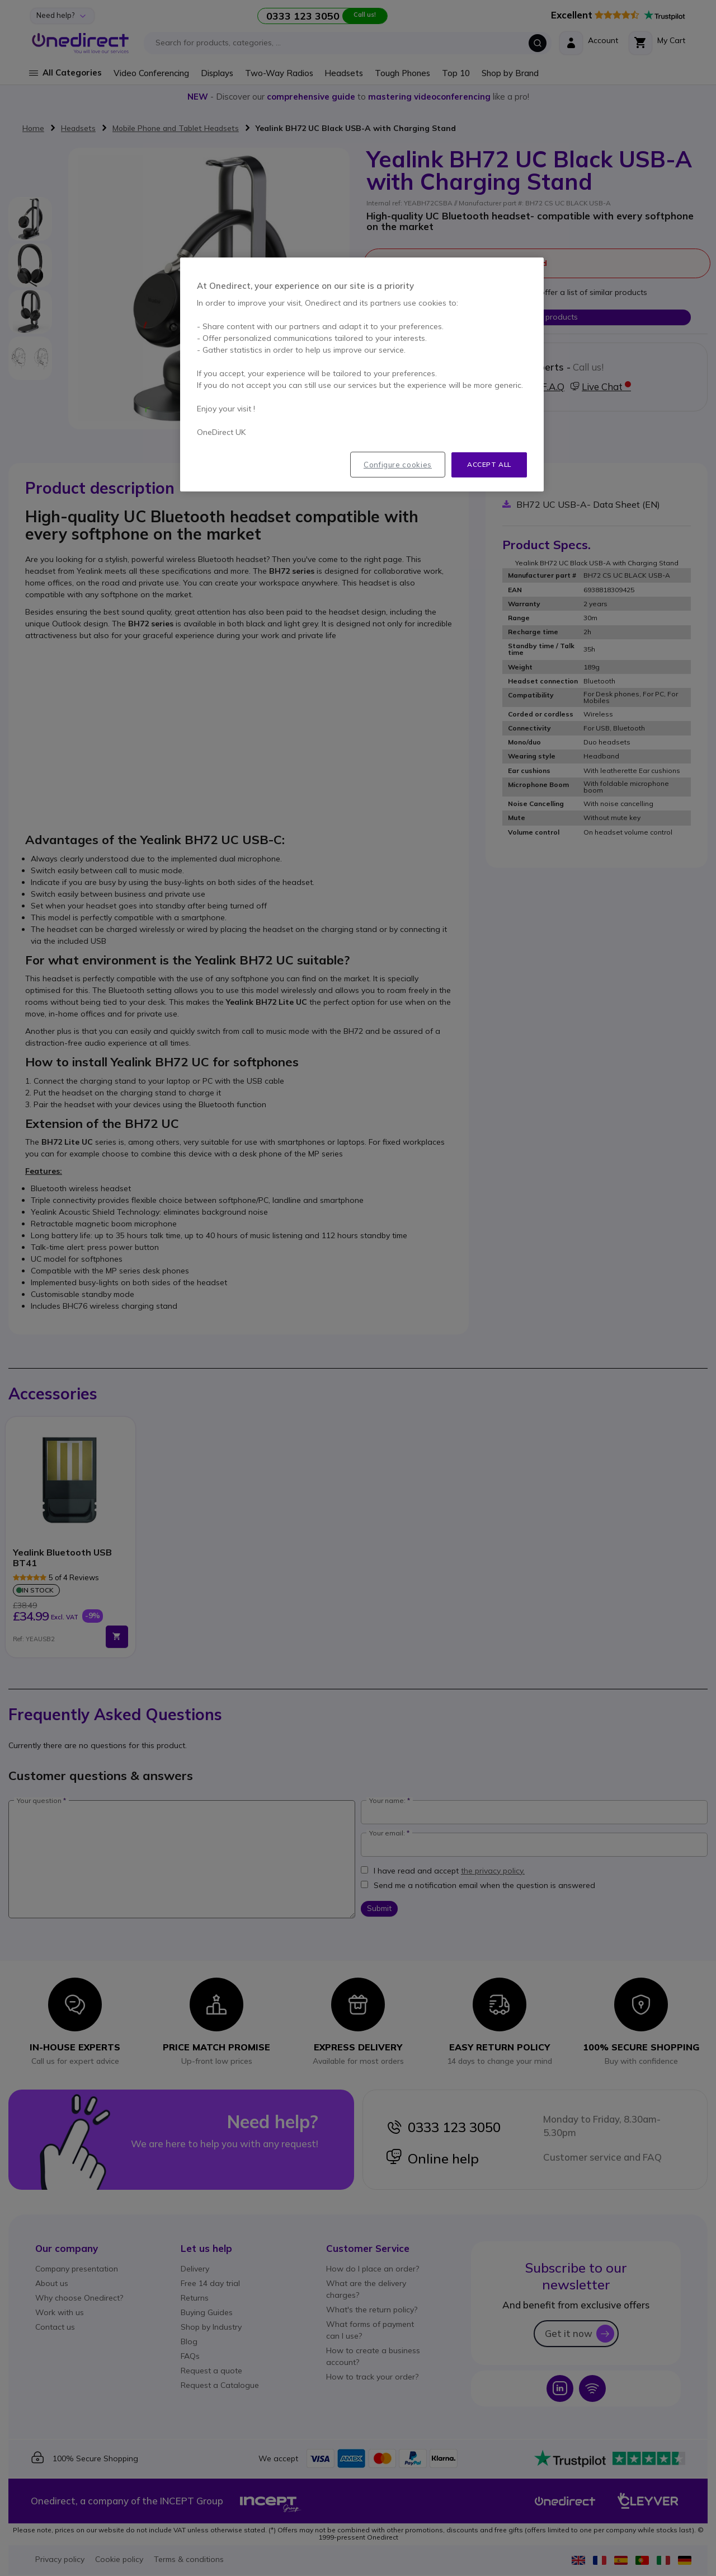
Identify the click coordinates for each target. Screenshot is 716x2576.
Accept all (489, 464)
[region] (362, 374)
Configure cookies (398, 464)
